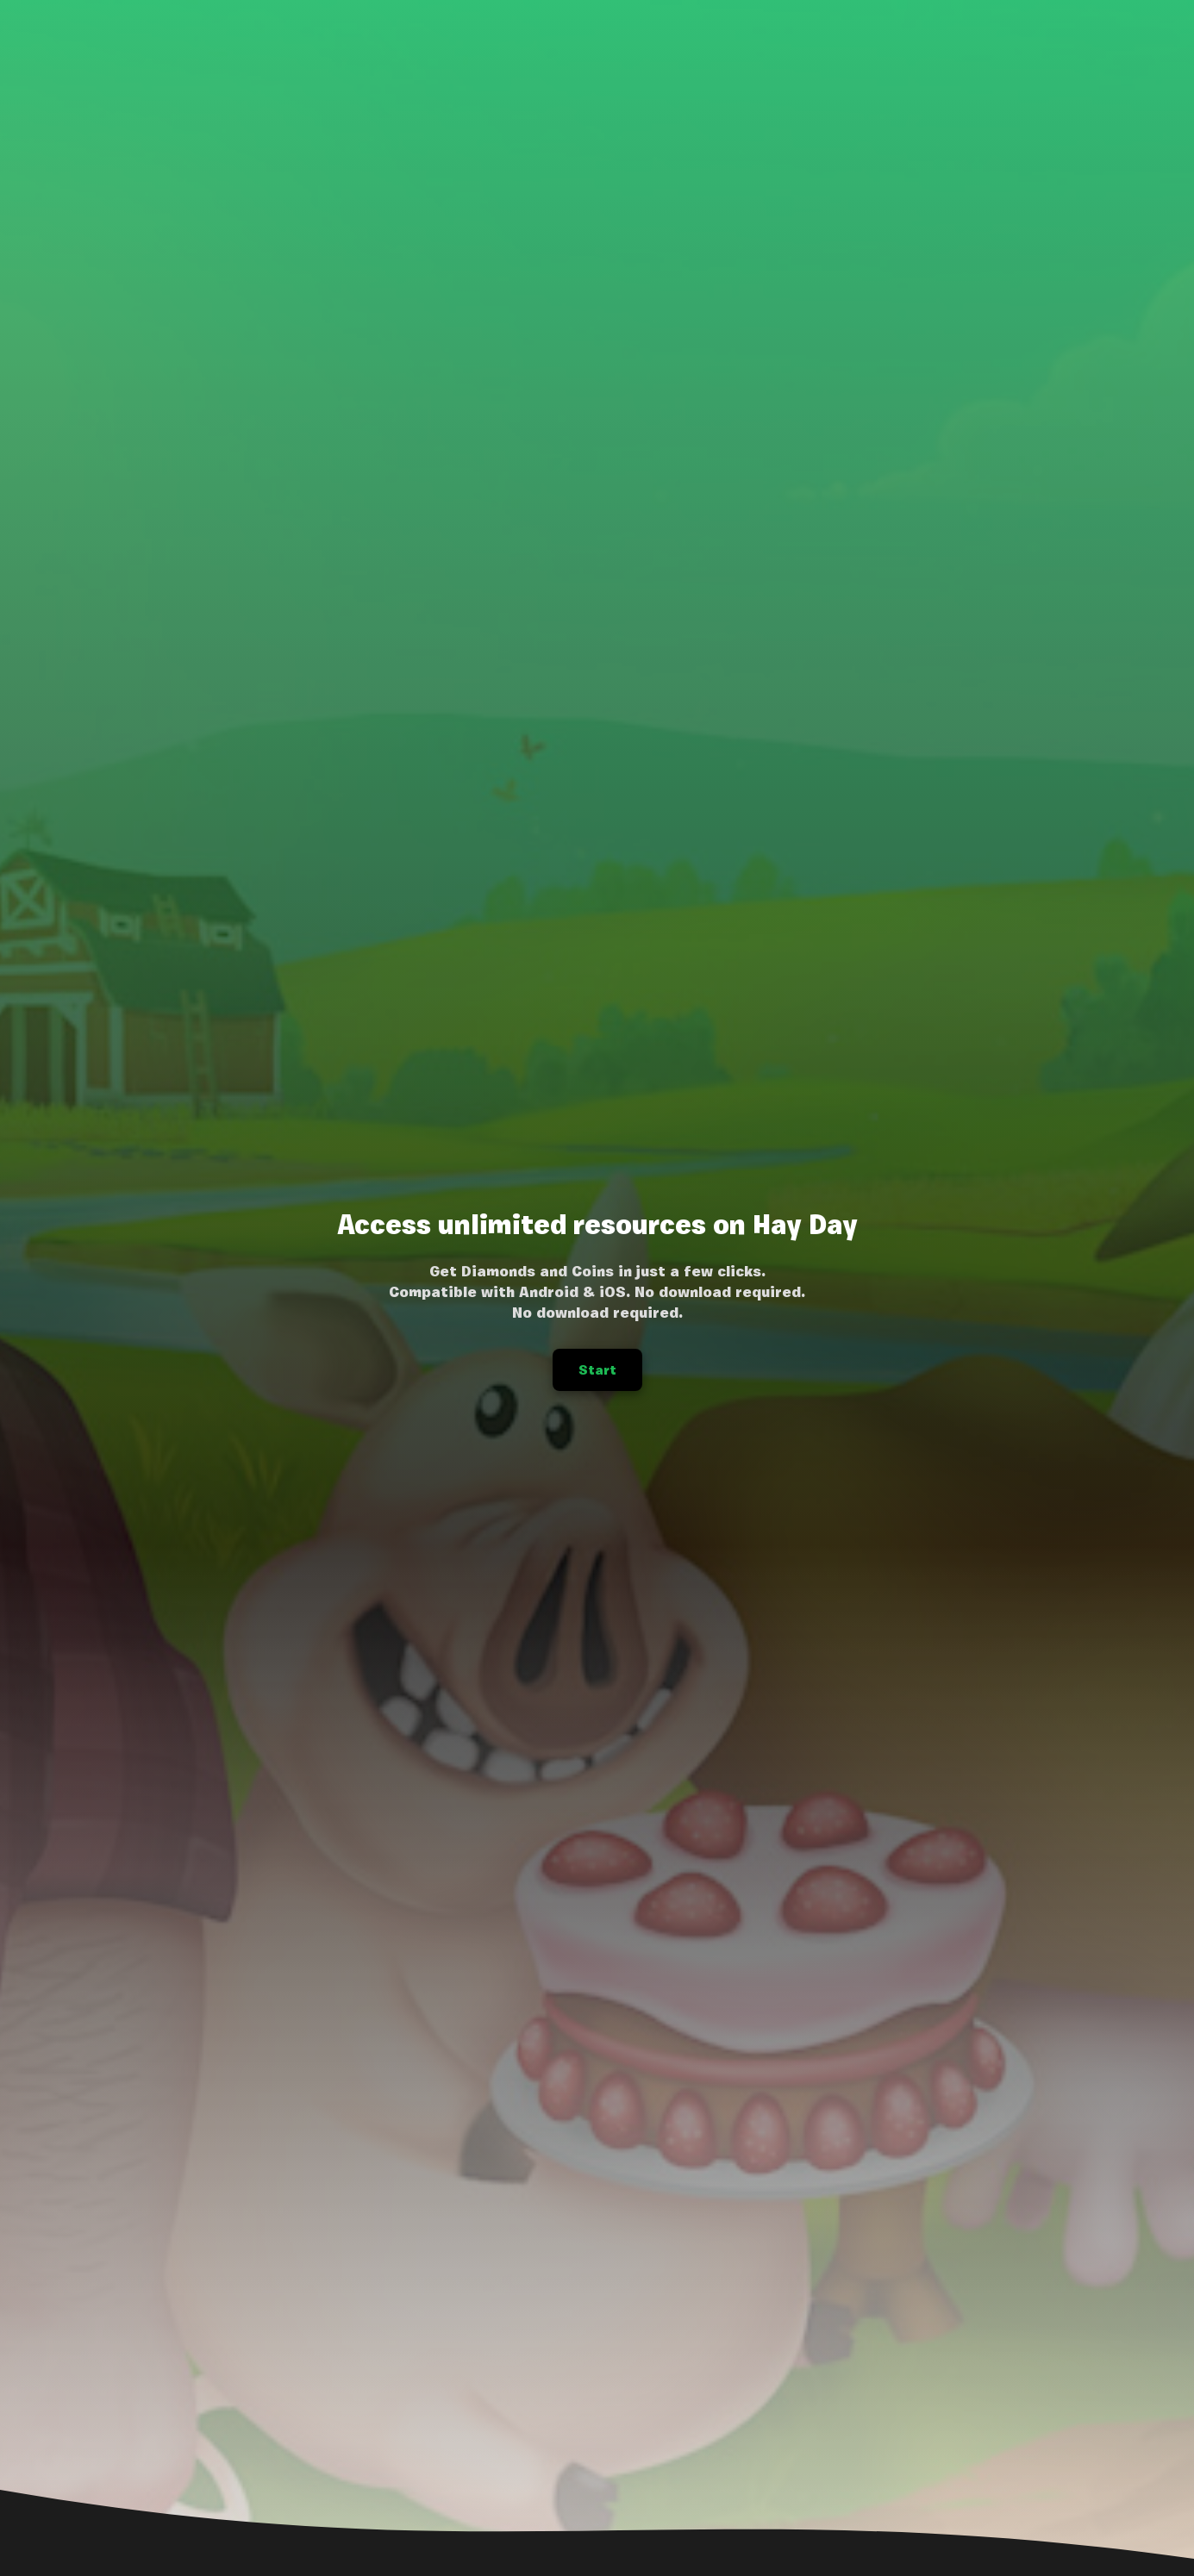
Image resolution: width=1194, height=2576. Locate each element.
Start (597, 1370)
